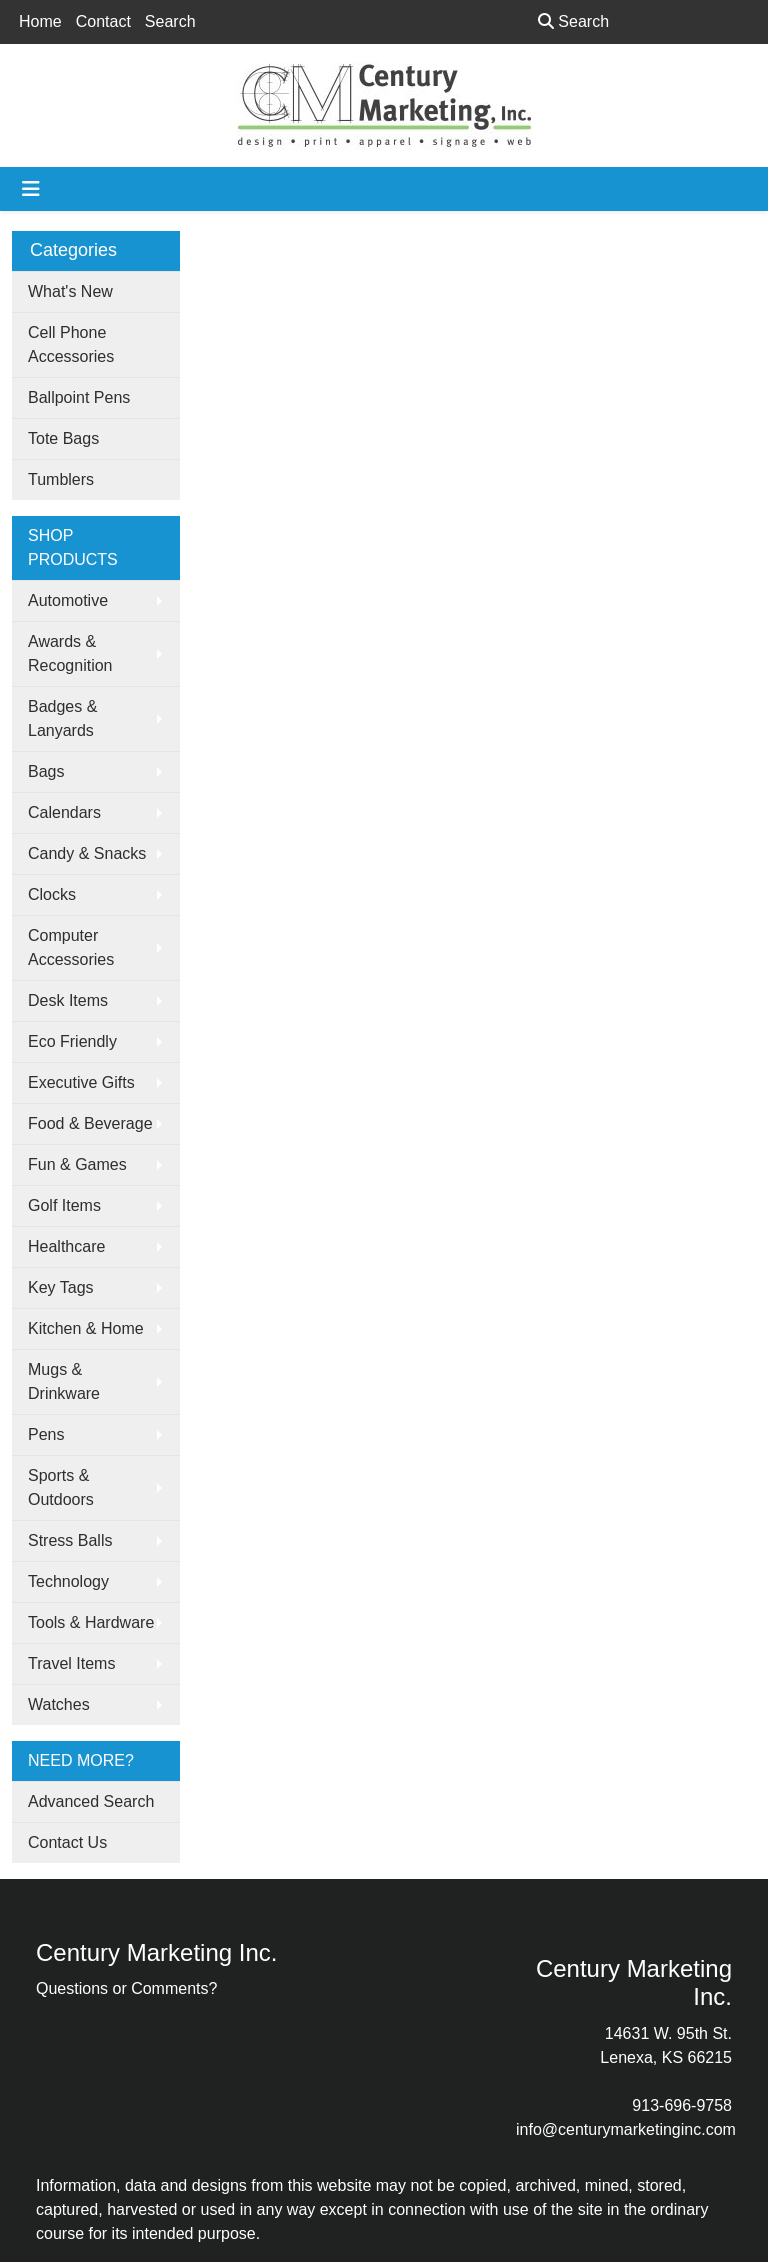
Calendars (64, 812)
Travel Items (71, 1663)
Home (40, 21)
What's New (70, 291)
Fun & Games (77, 1164)
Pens (46, 1434)
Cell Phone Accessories (71, 344)
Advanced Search (91, 1801)
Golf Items (64, 1205)
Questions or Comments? (126, 1988)
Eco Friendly (72, 1041)
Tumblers (61, 479)
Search (170, 21)
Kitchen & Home (86, 1328)
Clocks (52, 894)
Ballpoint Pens (79, 397)
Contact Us (67, 1842)
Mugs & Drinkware (64, 1381)
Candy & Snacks (87, 853)
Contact (103, 21)
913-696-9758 (682, 2105)
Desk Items (68, 1000)
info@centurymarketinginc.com (626, 2129)
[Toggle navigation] (31, 189)
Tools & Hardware (91, 1622)
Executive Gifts (81, 1082)
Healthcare (66, 1246)
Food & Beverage (90, 1123)
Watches (59, 1704)
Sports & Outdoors (61, 1487)
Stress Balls (70, 1540)
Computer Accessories (71, 947)
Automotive (68, 600)
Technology (68, 1581)
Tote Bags (63, 438)
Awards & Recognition (70, 653)
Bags (46, 771)
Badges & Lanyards (62, 718)
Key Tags (61, 1287)
